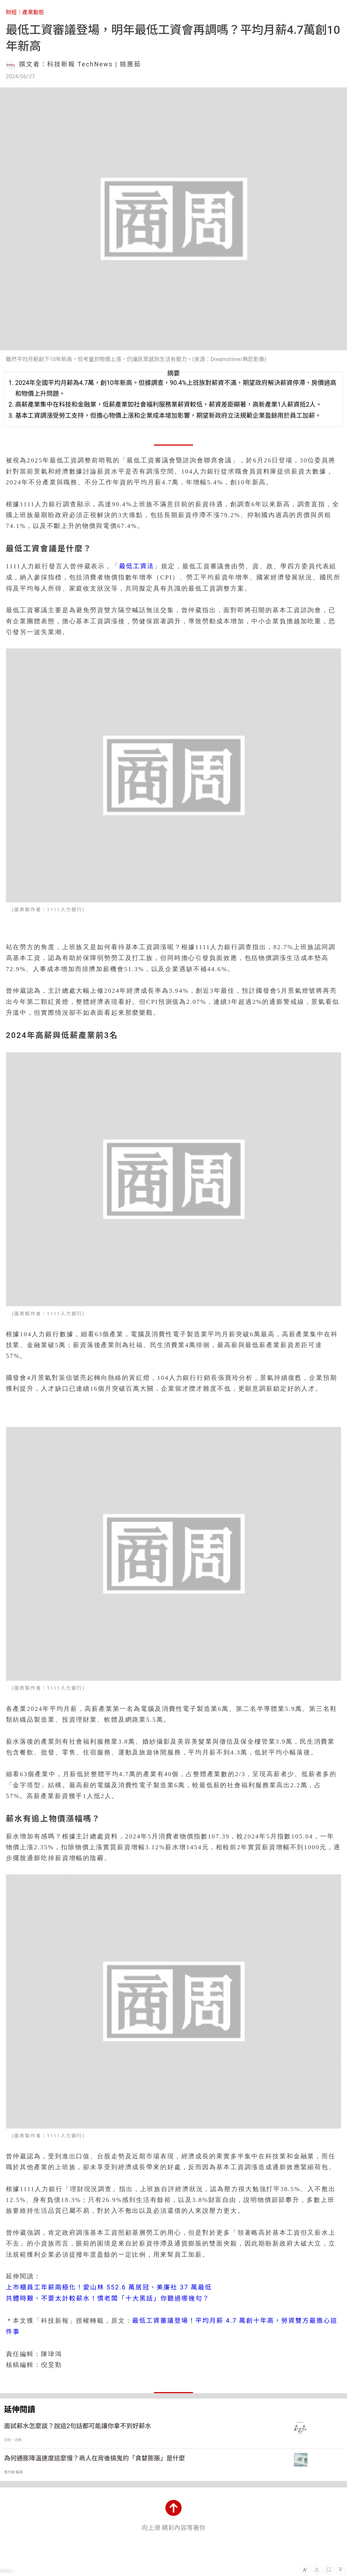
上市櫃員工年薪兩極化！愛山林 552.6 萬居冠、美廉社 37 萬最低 (109, 2287)
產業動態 (33, 12)
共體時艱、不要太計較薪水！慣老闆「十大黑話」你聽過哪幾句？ (108, 2298)
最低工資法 (136, 566)
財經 (11, 12)
